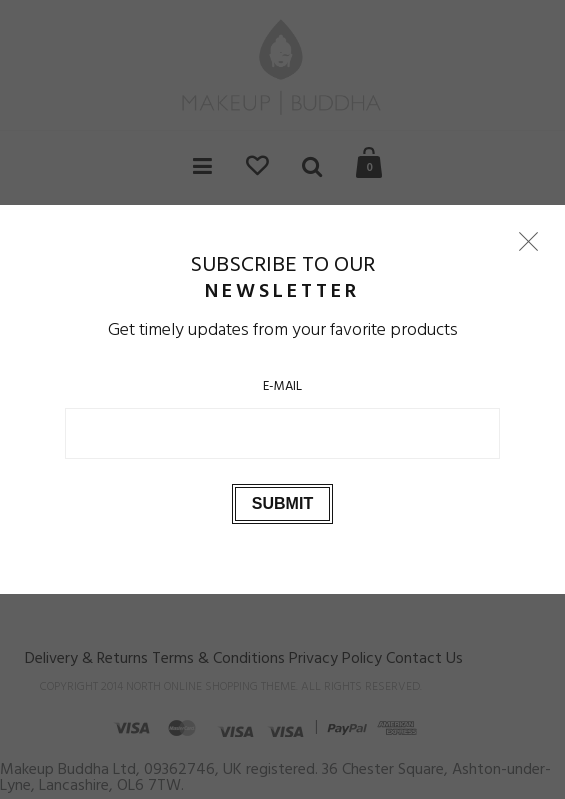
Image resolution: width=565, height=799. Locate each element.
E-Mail (282, 386)
